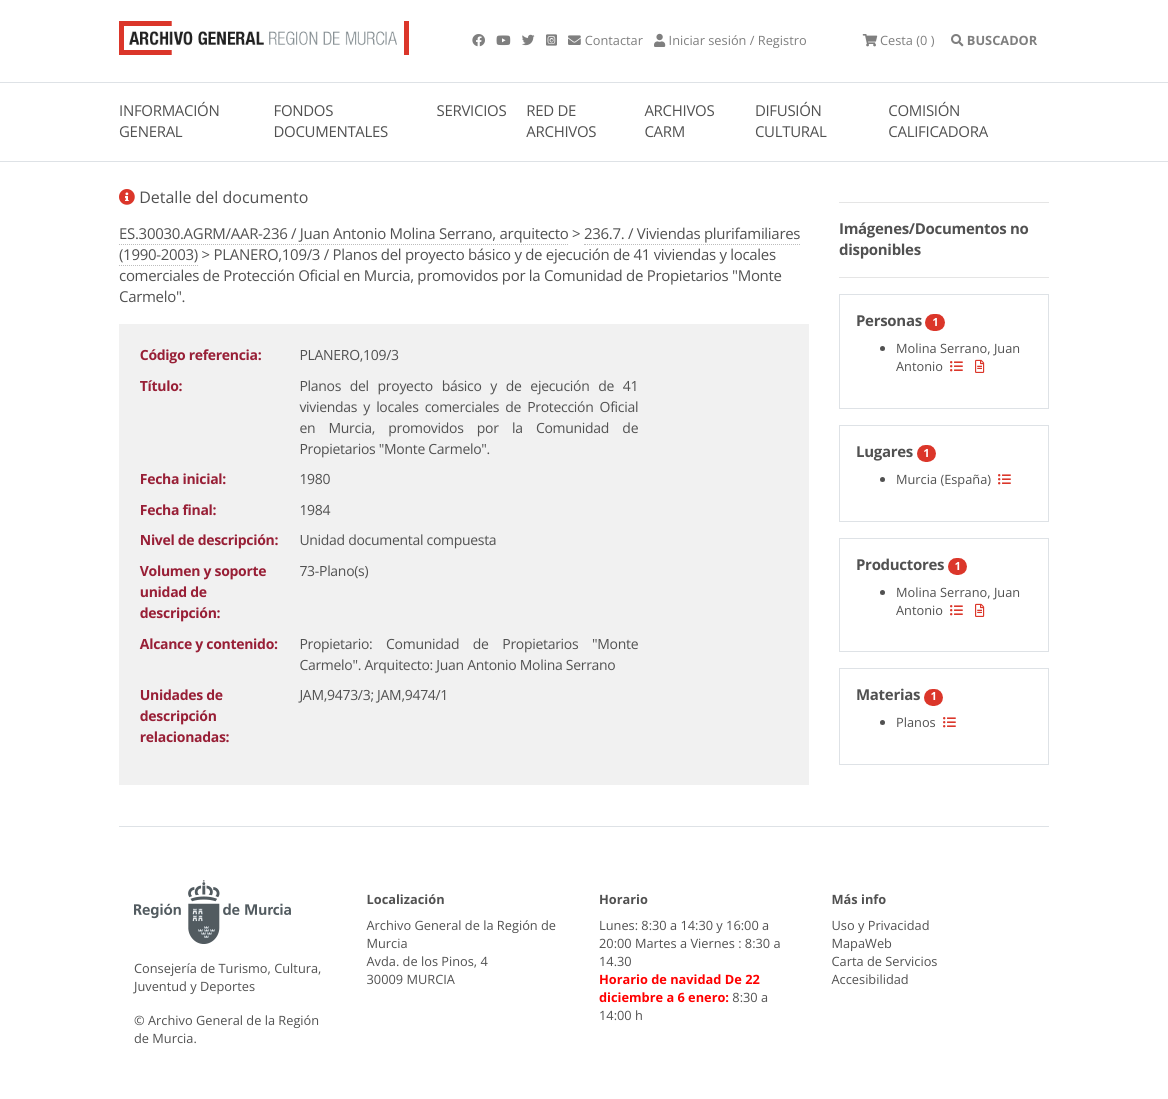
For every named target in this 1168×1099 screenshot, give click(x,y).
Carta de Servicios (885, 961)
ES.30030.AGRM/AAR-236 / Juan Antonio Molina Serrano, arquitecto (343, 234)
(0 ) (899, 40)
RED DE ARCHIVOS (561, 121)
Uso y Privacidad (881, 925)
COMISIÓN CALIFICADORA (938, 121)
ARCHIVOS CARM (679, 121)
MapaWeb (862, 943)
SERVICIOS (472, 111)
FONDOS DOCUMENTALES (330, 121)
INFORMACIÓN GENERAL (169, 121)
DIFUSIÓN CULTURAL (791, 121)
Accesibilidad (870, 979)
